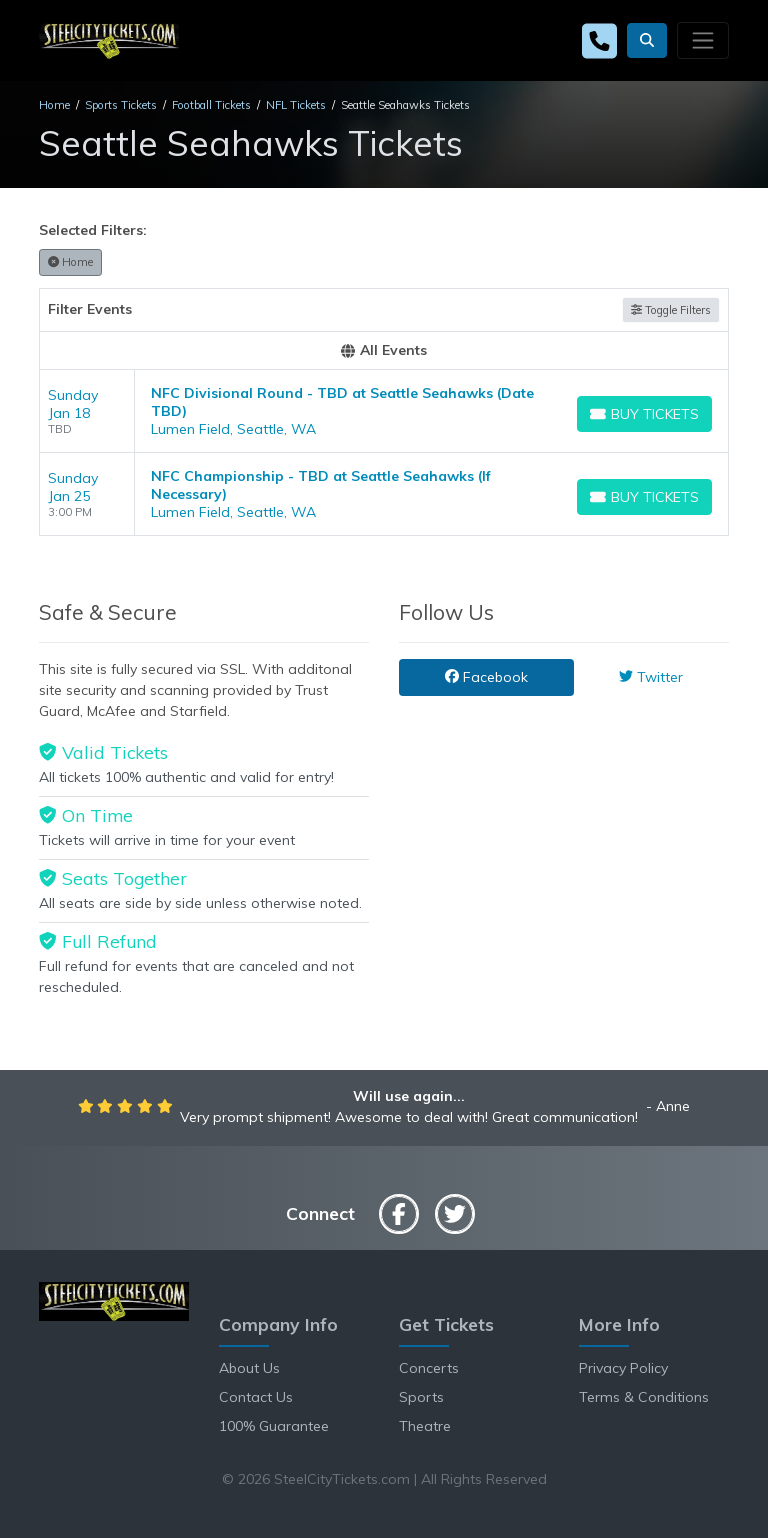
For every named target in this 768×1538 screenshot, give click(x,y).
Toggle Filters (671, 310)
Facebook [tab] (486, 677)
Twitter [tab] (651, 677)
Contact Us (256, 1397)
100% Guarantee (274, 1426)
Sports (421, 1397)
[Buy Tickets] (644, 414)
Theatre (425, 1426)
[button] (647, 40)
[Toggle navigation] (703, 40)
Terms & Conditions (644, 1397)
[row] (384, 411)
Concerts (429, 1368)
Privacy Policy (623, 1368)
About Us (249, 1368)
